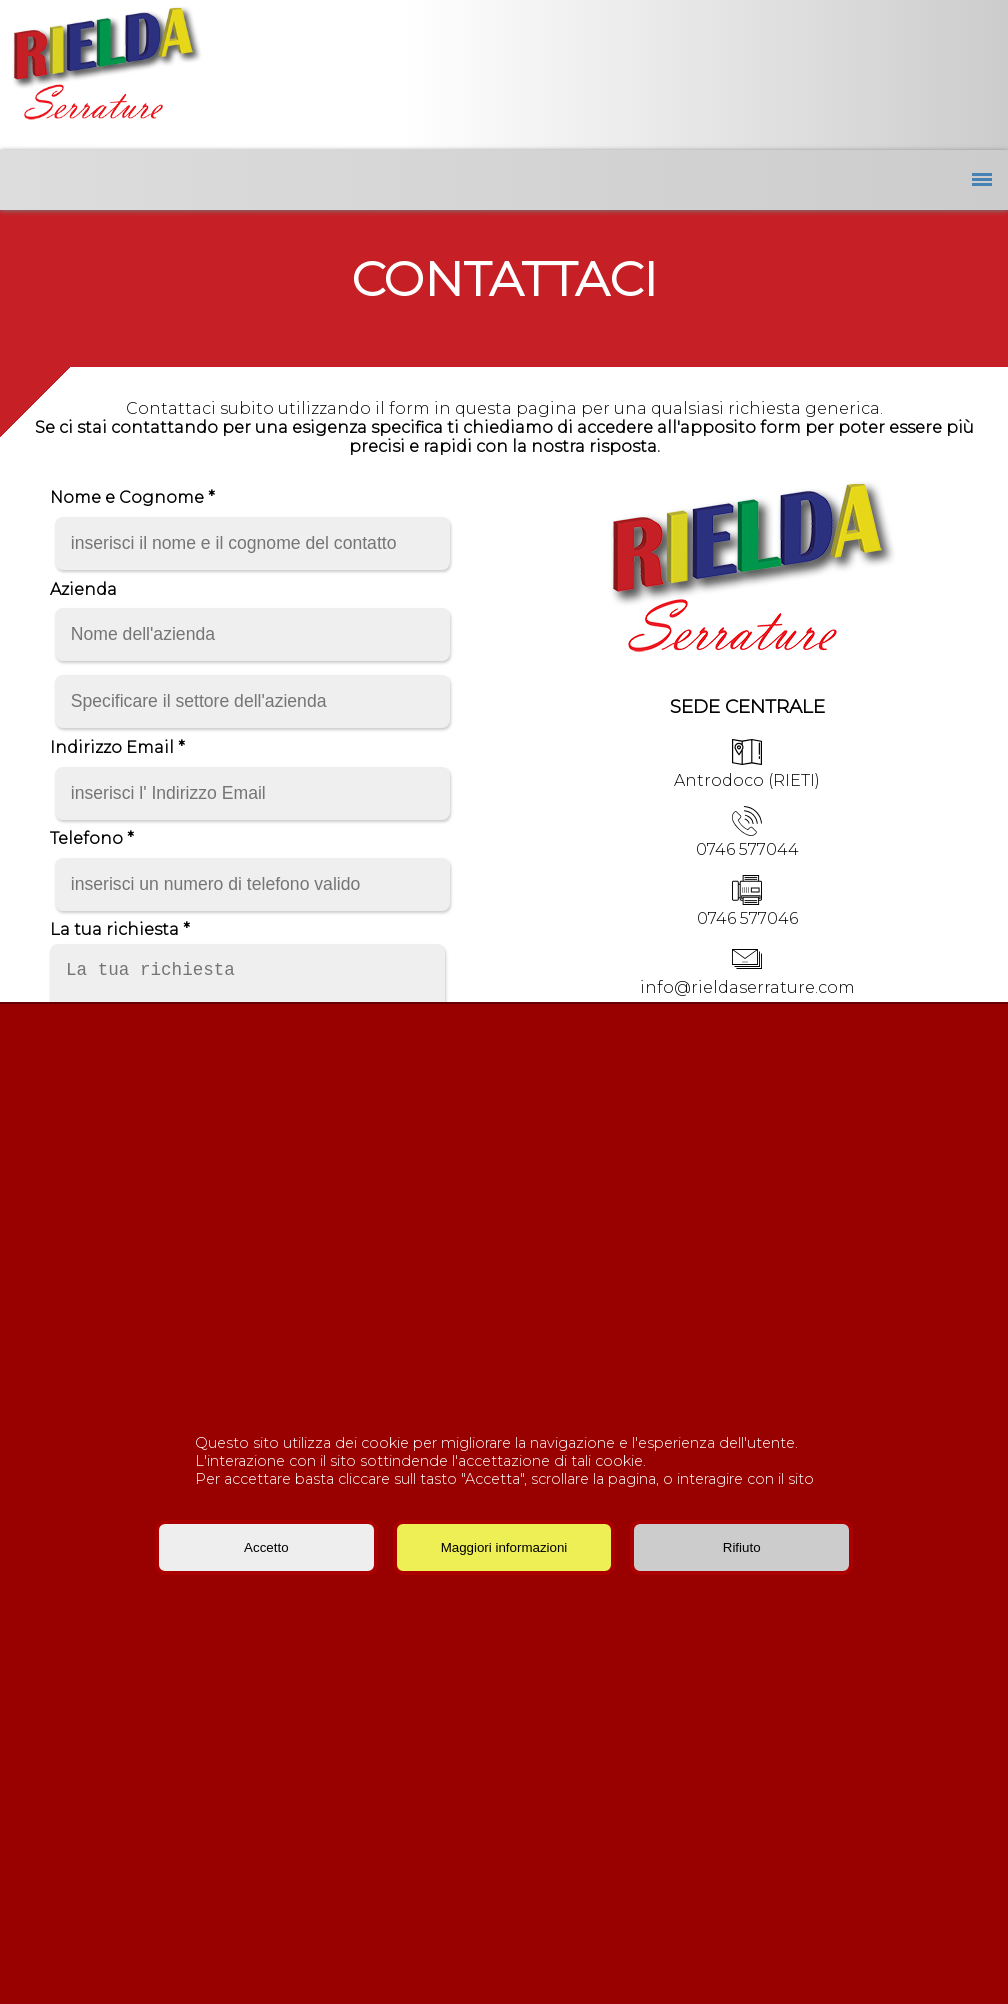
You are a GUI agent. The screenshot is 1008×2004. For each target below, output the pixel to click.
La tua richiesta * (120, 929)
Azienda (83, 589)
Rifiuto (742, 1547)
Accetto (266, 1547)
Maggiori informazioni (504, 1547)
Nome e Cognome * (132, 497)
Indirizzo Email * (117, 747)
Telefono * (92, 838)
